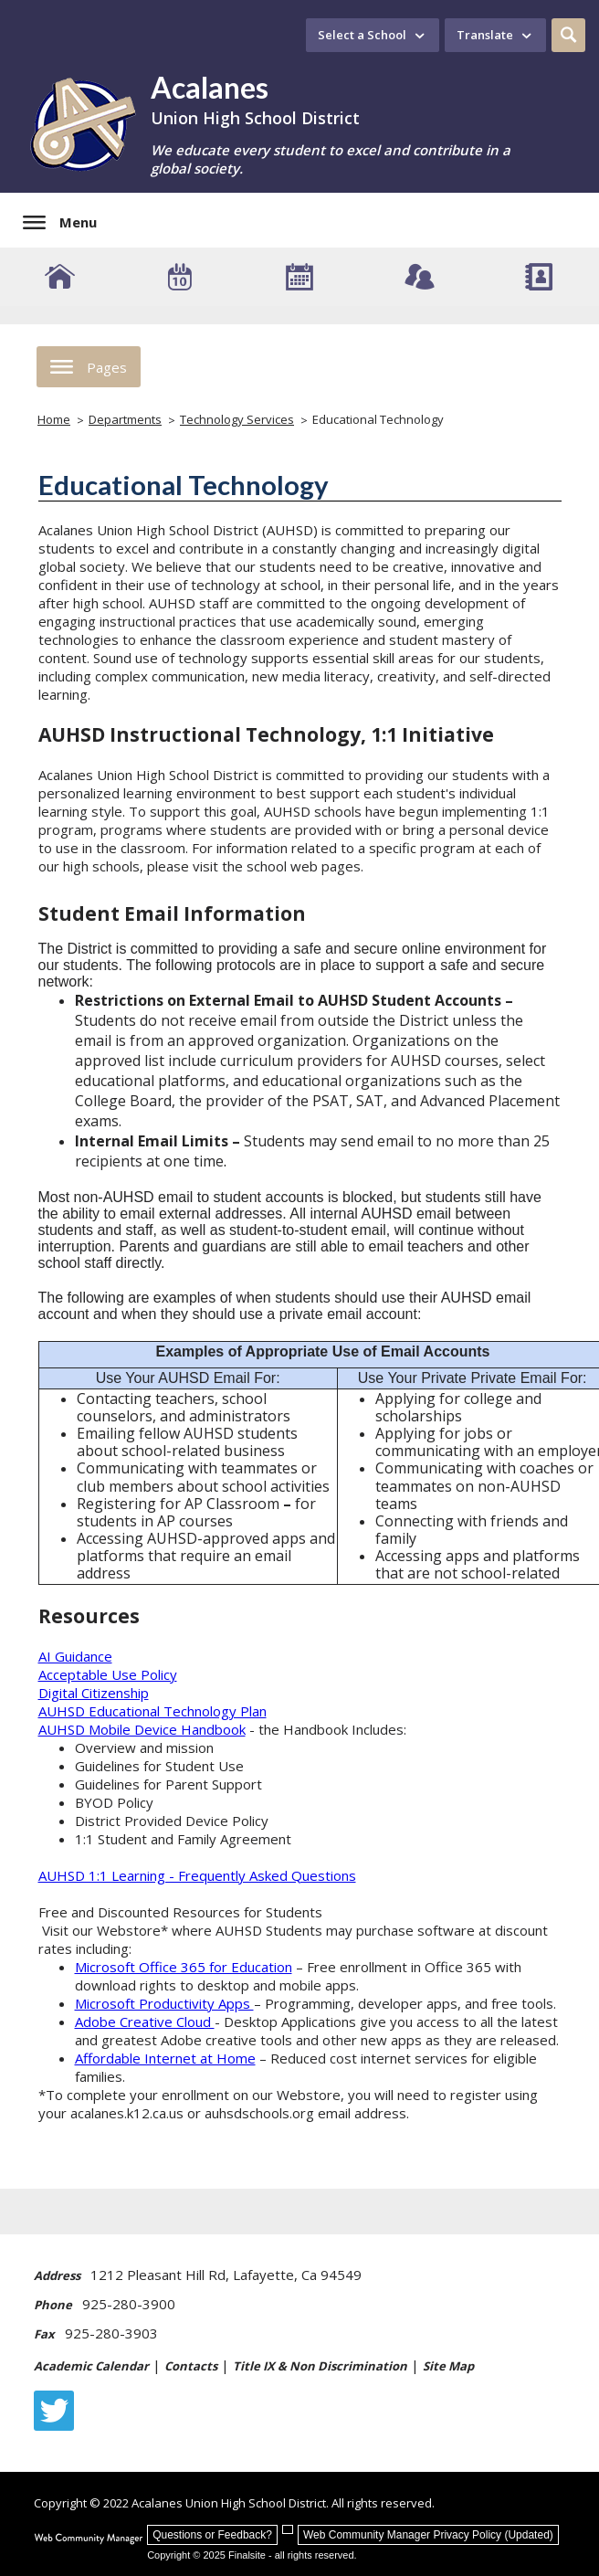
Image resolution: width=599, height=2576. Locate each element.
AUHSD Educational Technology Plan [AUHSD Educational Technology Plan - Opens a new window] (152, 1711)
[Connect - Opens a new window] (419, 277)
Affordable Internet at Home (165, 2058)
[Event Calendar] (179, 277)
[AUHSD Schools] (60, 277)
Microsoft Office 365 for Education (183, 1967)
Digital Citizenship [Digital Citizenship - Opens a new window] (93, 1693)
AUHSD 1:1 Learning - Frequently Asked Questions (197, 1875)
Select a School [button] (362, 34)
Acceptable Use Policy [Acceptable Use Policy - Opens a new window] (107, 1674)
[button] (568, 35)
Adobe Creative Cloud (145, 2021)
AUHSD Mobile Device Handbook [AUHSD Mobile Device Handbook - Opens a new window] (142, 1729)
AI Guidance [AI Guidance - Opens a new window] (75, 1656)
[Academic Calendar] (299, 277)
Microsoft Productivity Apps (164, 2003)
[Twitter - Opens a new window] (54, 2411)
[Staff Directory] (539, 277)
